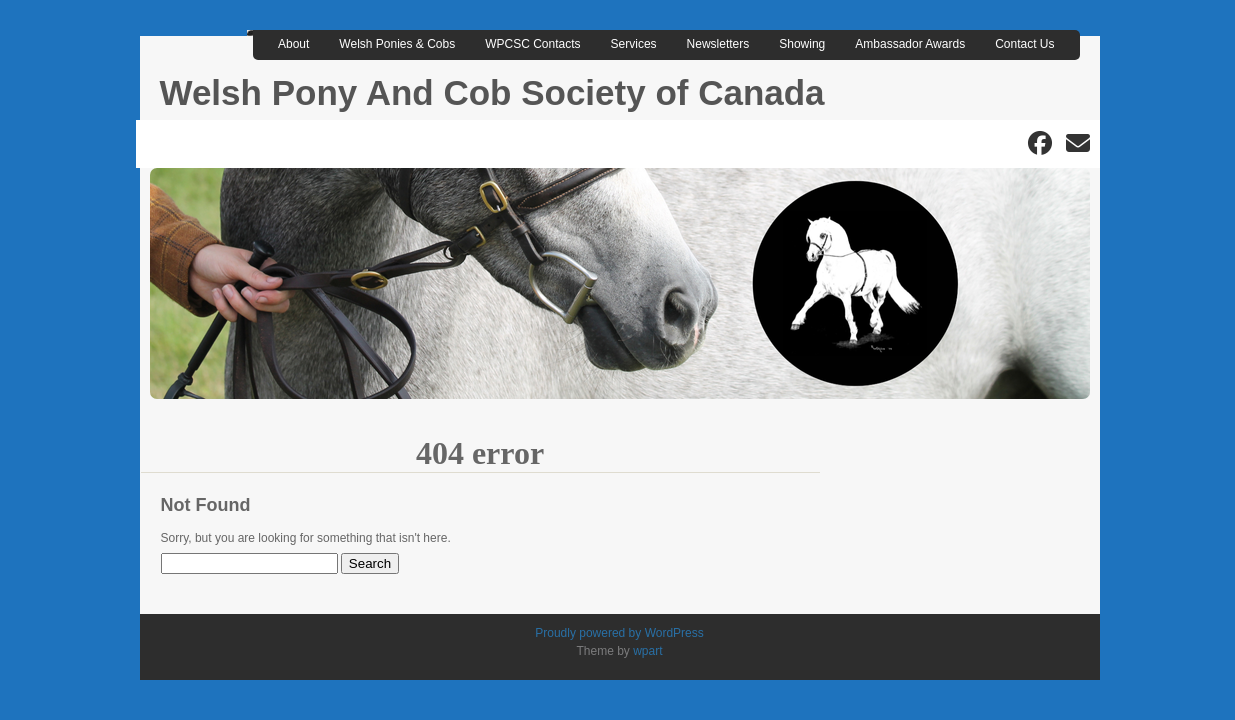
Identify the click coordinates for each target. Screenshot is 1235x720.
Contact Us (1024, 44)
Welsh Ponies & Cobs (397, 44)
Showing (802, 44)
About (293, 44)
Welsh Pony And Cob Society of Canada (492, 92)
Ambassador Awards (910, 44)
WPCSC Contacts (532, 44)
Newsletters (718, 44)
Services (634, 44)
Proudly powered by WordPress (619, 633)
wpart (647, 651)
